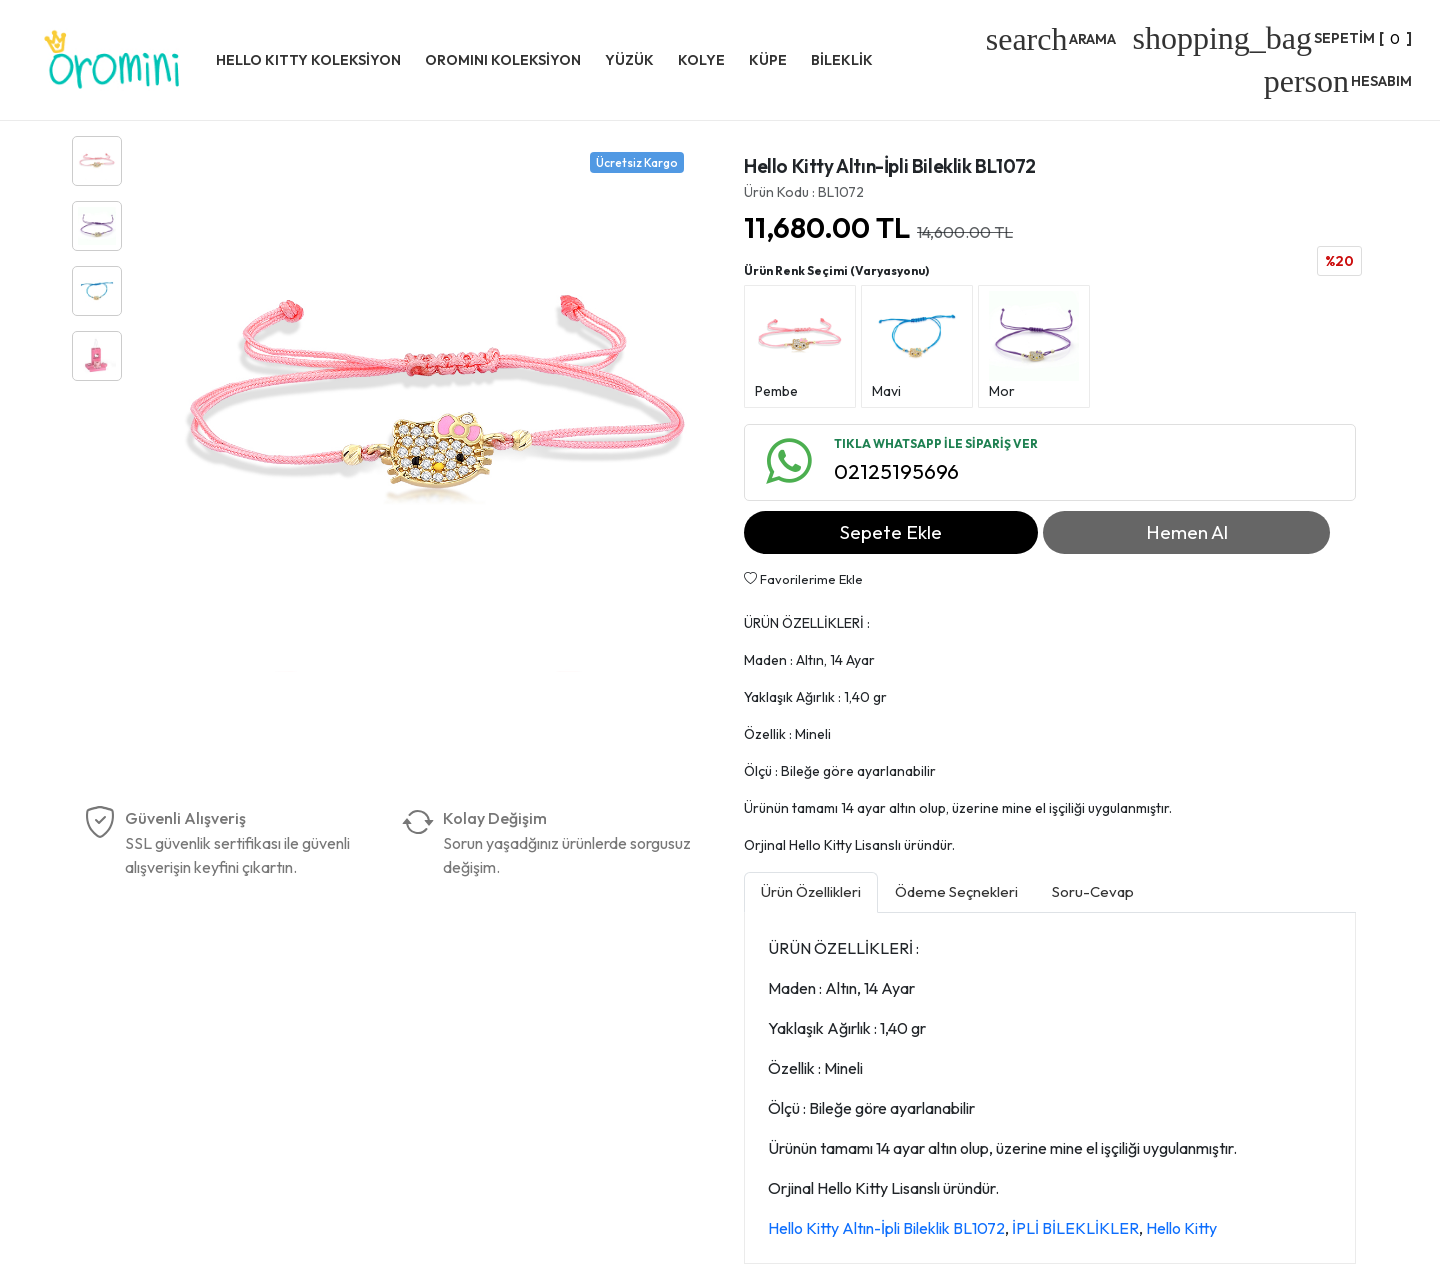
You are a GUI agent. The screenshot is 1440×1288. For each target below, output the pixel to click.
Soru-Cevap (1093, 891)
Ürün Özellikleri (811, 891)
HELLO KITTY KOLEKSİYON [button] (308, 60)
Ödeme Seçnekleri (956, 891)
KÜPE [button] (768, 60)
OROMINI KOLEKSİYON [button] (503, 60)
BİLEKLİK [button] (842, 60)
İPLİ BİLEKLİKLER (1075, 1228)
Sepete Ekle (891, 532)
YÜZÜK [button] (629, 60)
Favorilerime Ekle (803, 579)
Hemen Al (1187, 532)
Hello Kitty (1181, 1228)
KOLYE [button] (701, 60)
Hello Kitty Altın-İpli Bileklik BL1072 (886, 1228)
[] (1272, 38)
